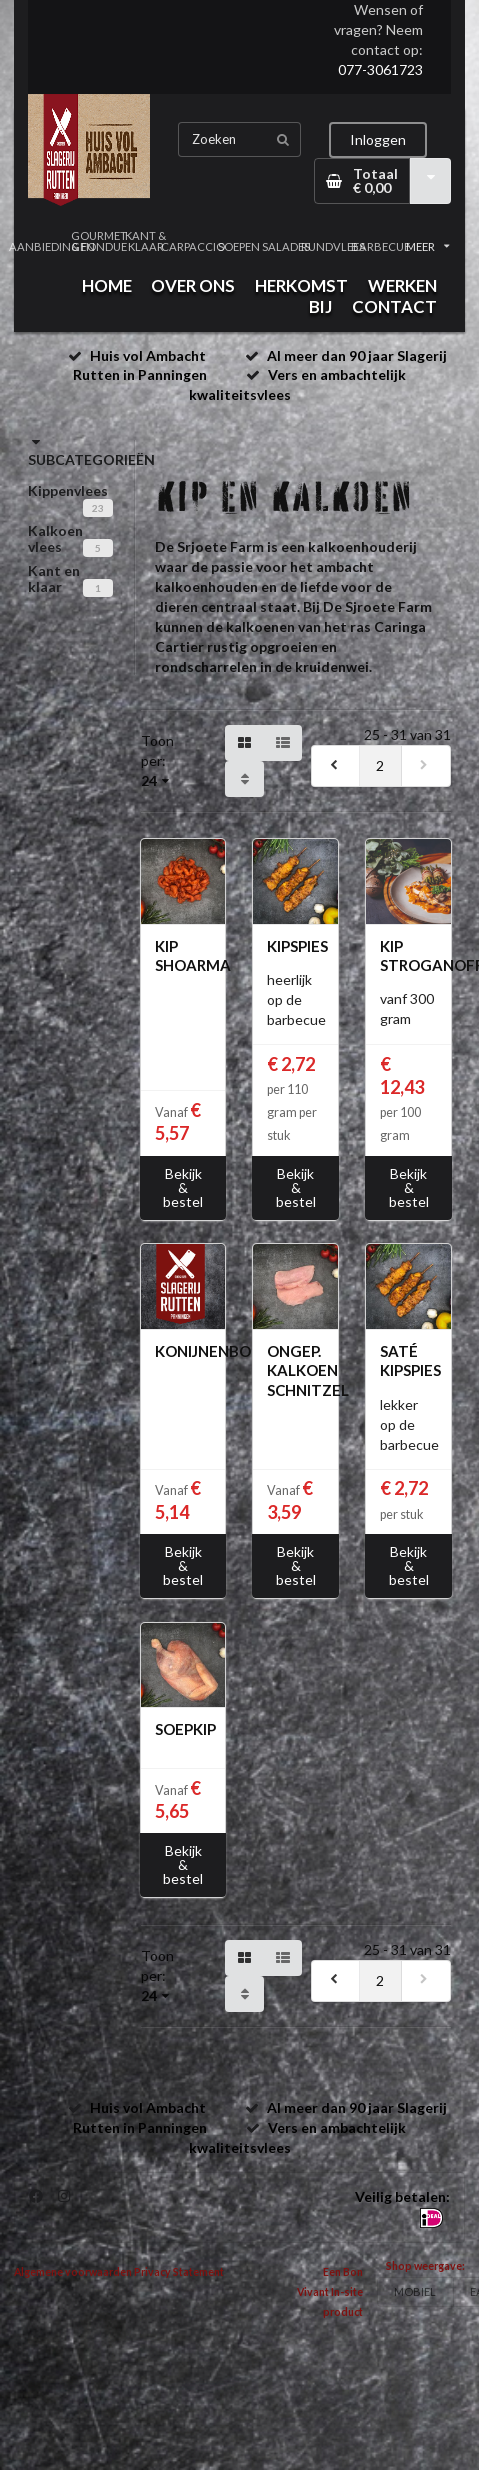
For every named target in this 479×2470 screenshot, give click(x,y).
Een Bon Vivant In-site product (330, 2292)
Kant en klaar (54, 578)
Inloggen (378, 139)
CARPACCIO (192, 246)
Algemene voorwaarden (73, 2272)
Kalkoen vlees (55, 538)
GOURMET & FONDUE (98, 241)
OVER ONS (193, 285)
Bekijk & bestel (183, 1187)
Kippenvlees (68, 490)
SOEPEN (239, 246)
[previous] (336, 766)
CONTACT (394, 306)
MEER (428, 246)
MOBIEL (415, 2291)
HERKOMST (301, 285)
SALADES (286, 246)
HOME (107, 285)
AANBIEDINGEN (51, 246)
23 (98, 508)
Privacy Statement (179, 2272)
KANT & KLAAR (145, 241)
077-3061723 (380, 69)
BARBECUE (380, 246)
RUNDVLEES (333, 246)
